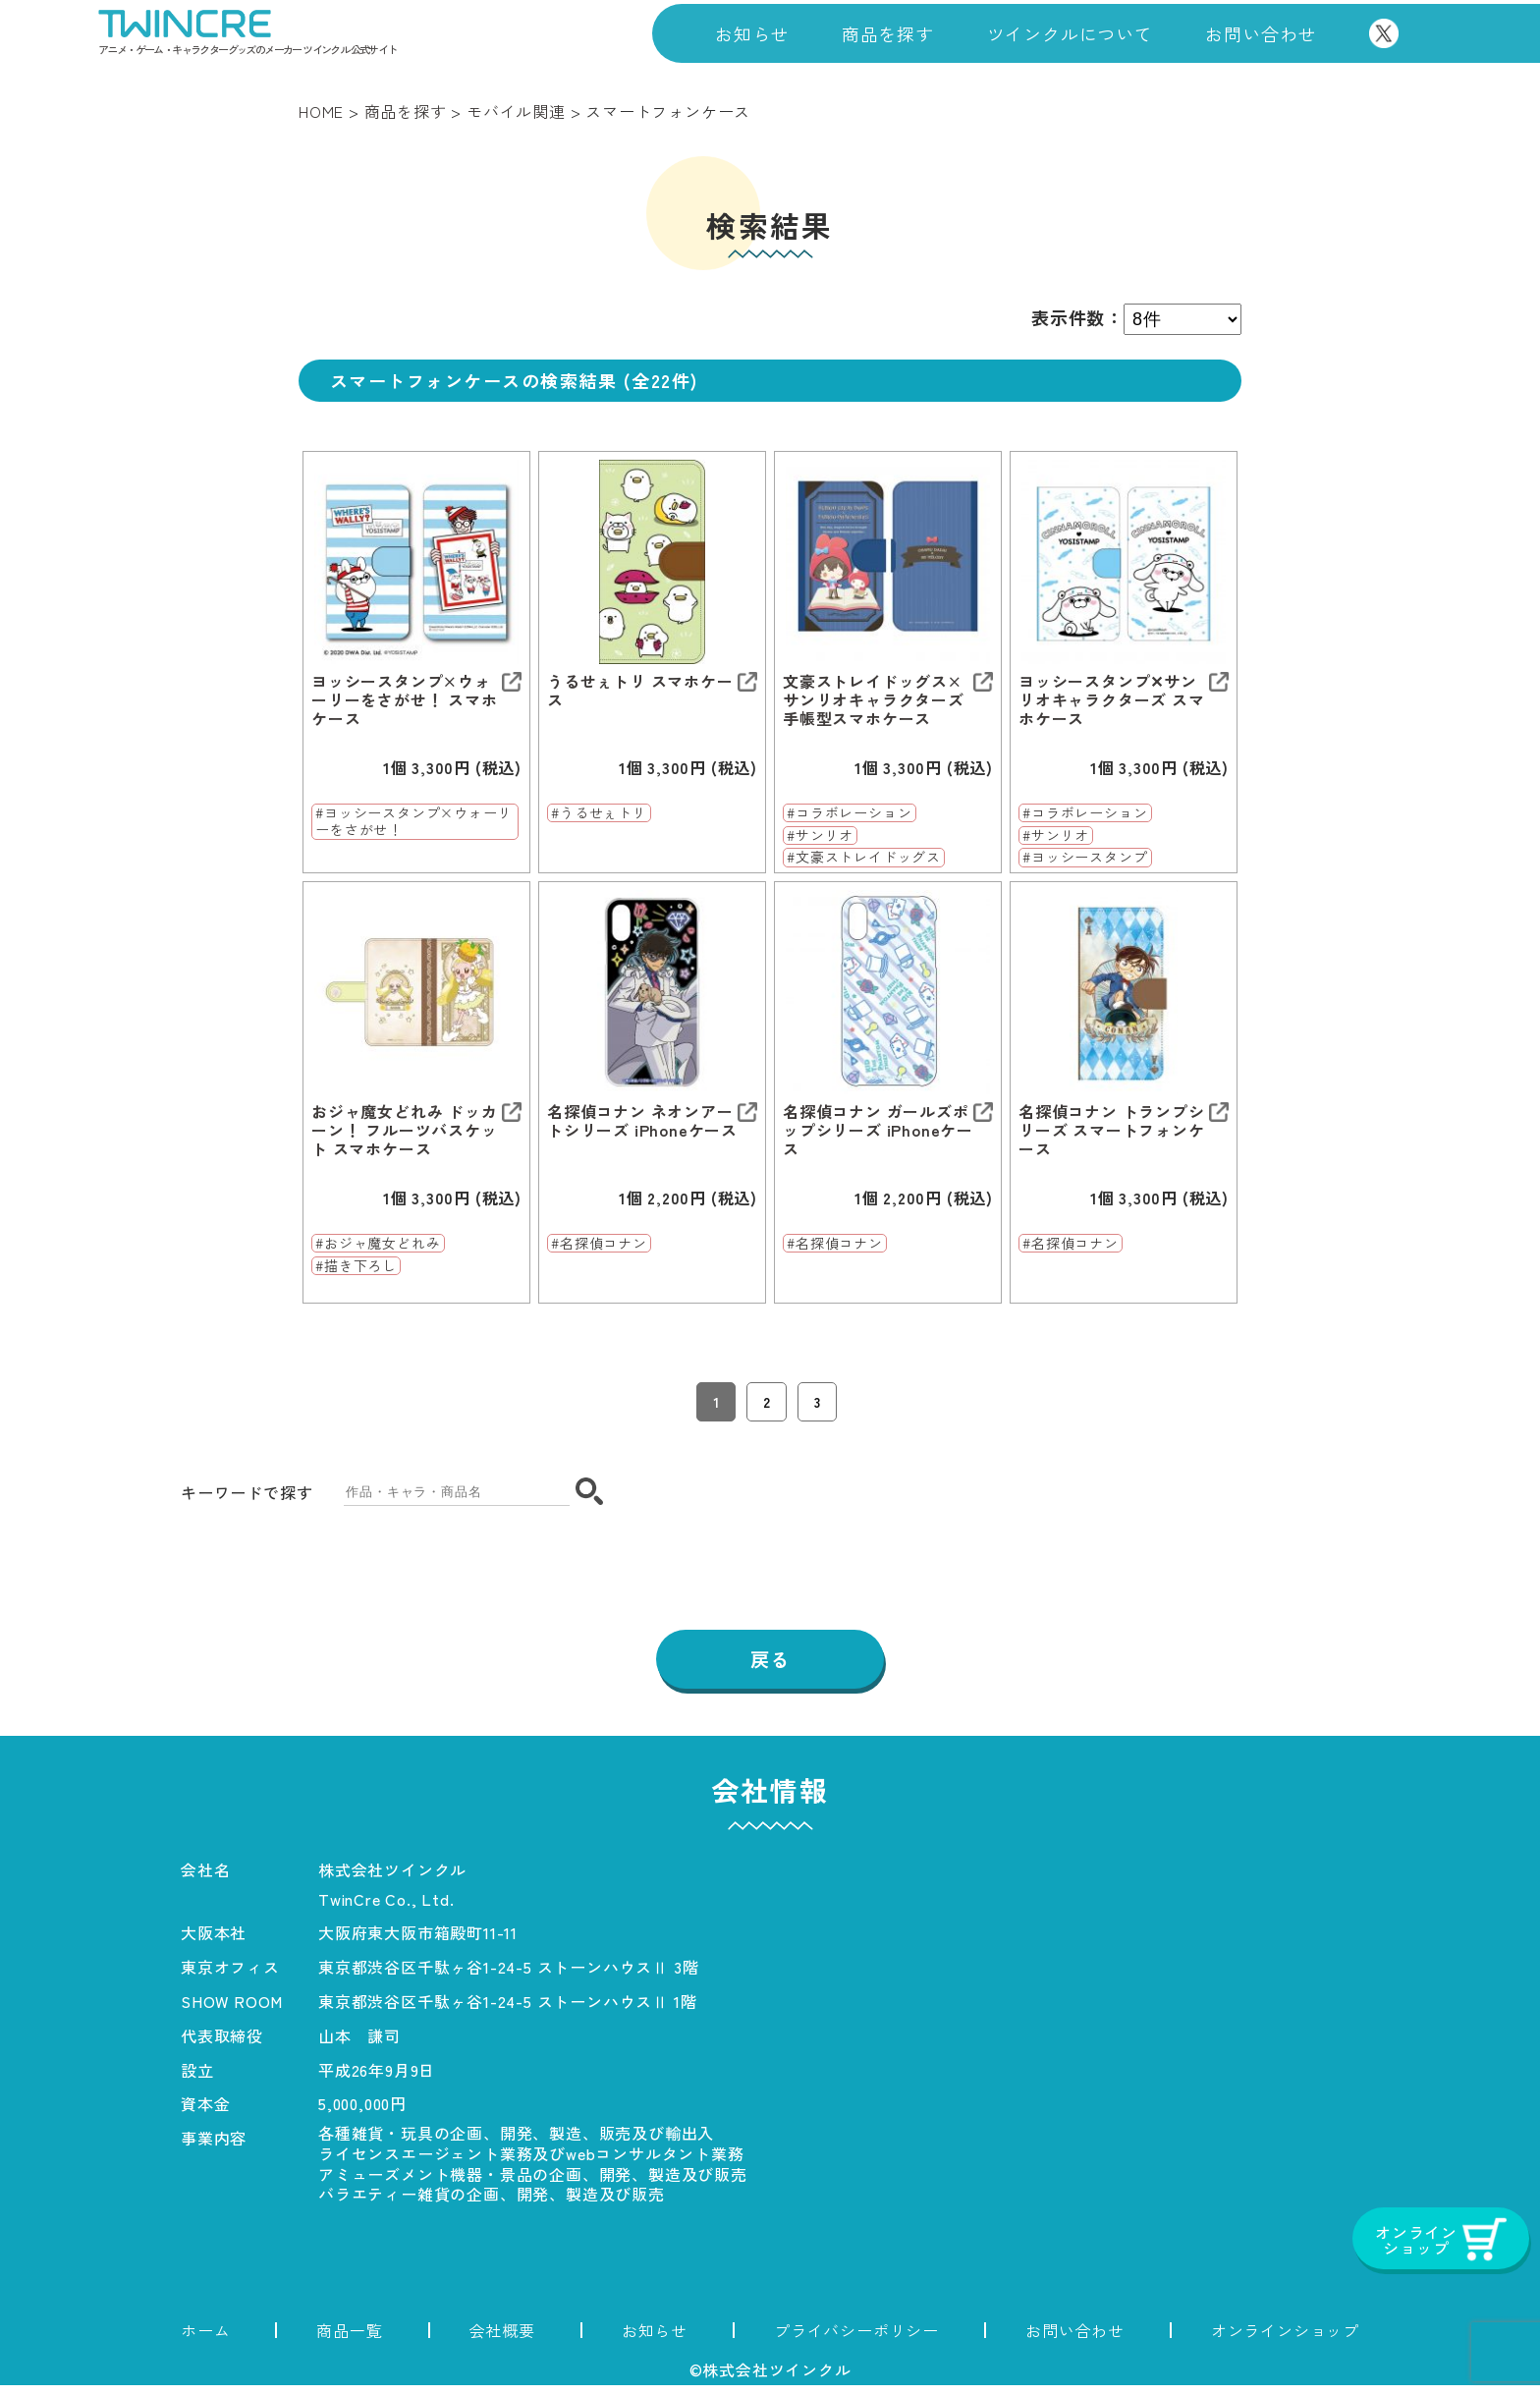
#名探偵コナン (599, 1244)
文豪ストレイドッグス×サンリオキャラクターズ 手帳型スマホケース (873, 700)
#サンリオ (820, 836)
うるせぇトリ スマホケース (640, 690)
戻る (770, 1669)
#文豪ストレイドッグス (864, 857)
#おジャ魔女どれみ (377, 1244)
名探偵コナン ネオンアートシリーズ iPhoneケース (642, 1121)
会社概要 (502, 2340)
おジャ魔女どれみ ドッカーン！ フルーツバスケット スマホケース (404, 1130)
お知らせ (752, 33)
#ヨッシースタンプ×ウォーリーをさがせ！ (413, 822)
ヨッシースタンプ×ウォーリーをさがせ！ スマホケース (404, 700)
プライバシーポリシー (856, 2340)
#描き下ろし (356, 1266)
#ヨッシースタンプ (1084, 857)
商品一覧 (349, 2340)
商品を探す (888, 33)
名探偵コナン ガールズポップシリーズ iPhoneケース (878, 1130)
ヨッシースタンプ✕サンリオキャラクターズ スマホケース (1111, 700)
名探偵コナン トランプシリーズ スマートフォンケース (1111, 1130)
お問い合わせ (1260, 33)
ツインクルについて (1070, 33)
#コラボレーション (849, 813)
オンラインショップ (1285, 2340)
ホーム (205, 2340)
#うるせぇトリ (599, 813)
